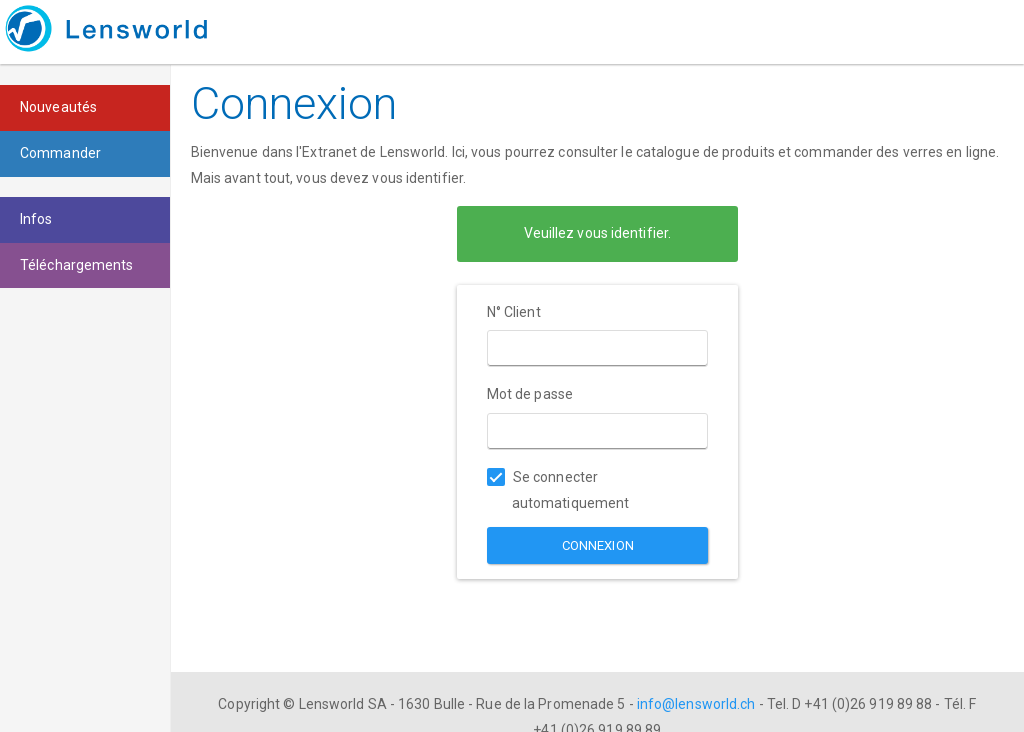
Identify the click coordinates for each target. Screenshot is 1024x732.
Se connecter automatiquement (558, 490)
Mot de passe (530, 394)
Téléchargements (77, 265)
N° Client (514, 312)
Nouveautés (58, 107)
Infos (36, 219)
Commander (60, 153)
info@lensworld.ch (696, 704)
